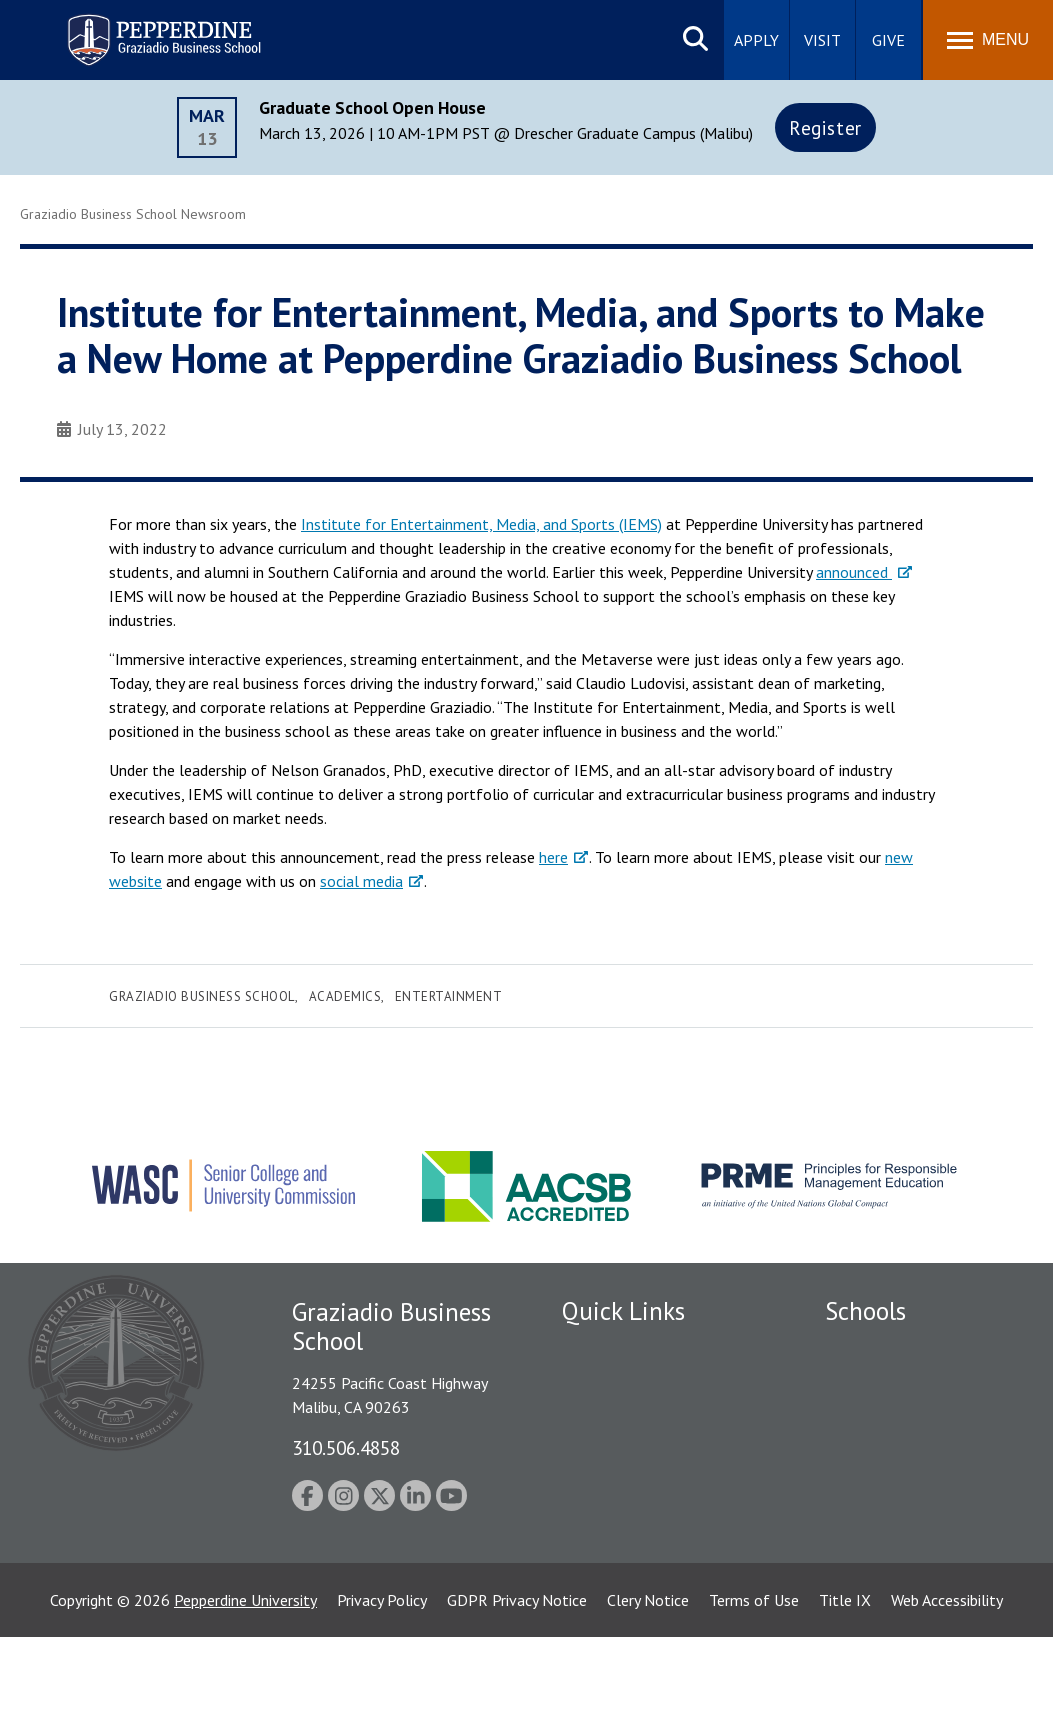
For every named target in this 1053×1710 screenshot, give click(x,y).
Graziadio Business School (202, 996)
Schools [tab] (865, 1311)
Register (825, 127)
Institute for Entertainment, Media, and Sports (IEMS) (481, 524)
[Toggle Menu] (988, 40)
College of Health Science (912, 1565)
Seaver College (875, 1349)
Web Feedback (609, 1593)
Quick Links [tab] (623, 1311)
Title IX (845, 1673)
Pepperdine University (245, 1673)
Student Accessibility (631, 1419)
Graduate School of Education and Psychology (912, 1464)
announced (854, 572)
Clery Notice (648, 1673)
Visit (822, 40)
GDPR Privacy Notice (517, 1673)
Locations (595, 1349)
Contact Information (632, 1523)
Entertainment (449, 996)
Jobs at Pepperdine (624, 1488)
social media (361, 881)
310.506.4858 (346, 1447)
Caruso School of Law (899, 1384)
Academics (345, 996)
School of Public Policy (902, 1530)
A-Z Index (594, 1558)
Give (888, 40)
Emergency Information (641, 1454)
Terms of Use (754, 1673)
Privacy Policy (382, 1673)
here (553, 857)
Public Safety (606, 1384)
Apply (756, 40)
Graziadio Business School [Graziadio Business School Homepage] (912, 1419)
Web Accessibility (947, 1673)
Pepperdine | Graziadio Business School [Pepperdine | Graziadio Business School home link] (138, 27)
